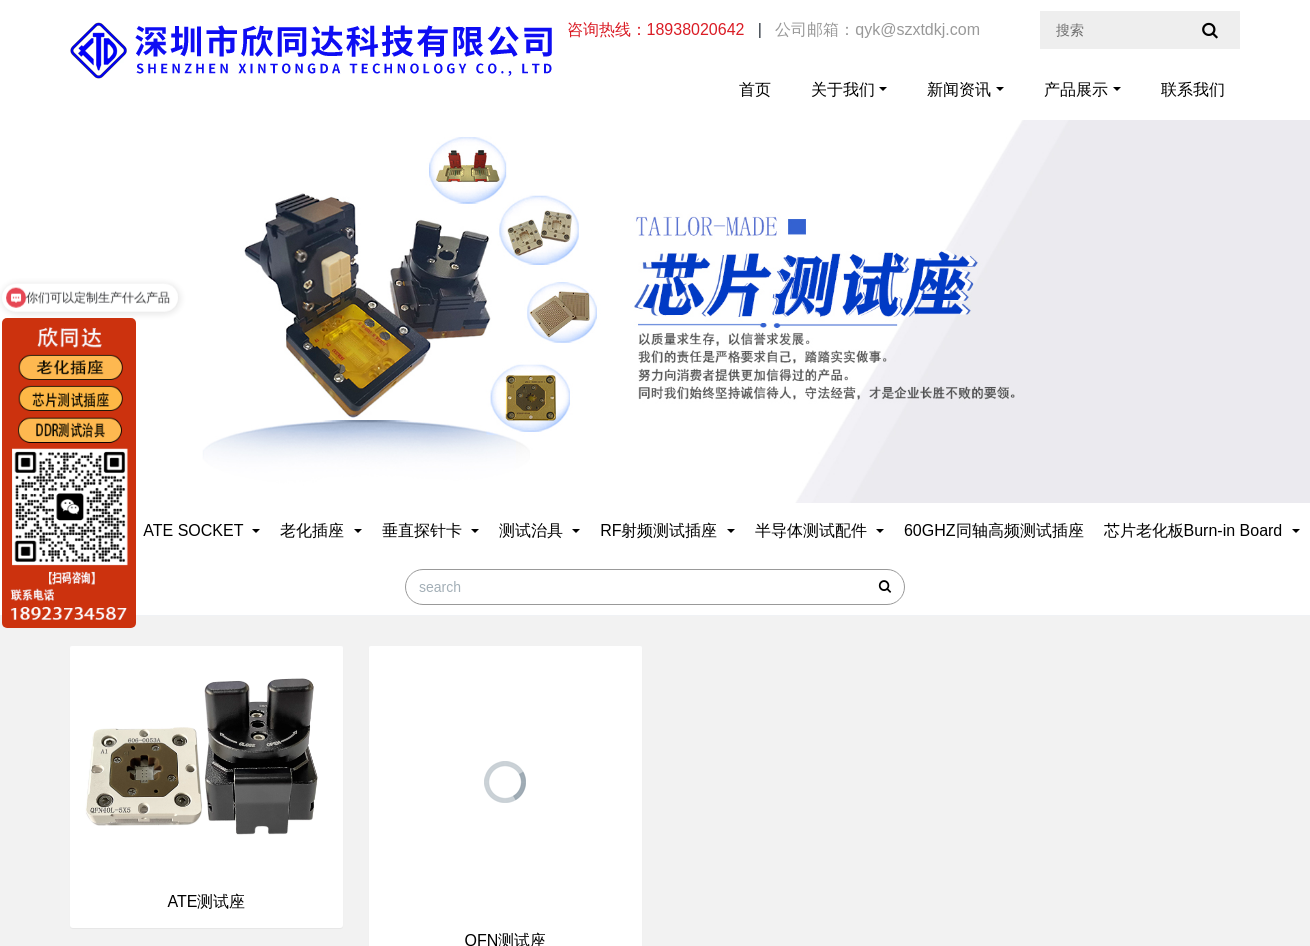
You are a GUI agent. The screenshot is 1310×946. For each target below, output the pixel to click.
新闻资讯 (959, 89)
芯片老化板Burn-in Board (1195, 530)
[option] (655, 281)
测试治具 (533, 530)
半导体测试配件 (813, 530)
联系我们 (1193, 89)
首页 (755, 89)
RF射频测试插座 (661, 530)
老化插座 (314, 530)
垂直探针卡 (424, 530)
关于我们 (843, 89)
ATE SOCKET (195, 530)
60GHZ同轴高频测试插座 (994, 530)
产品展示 (1076, 89)
